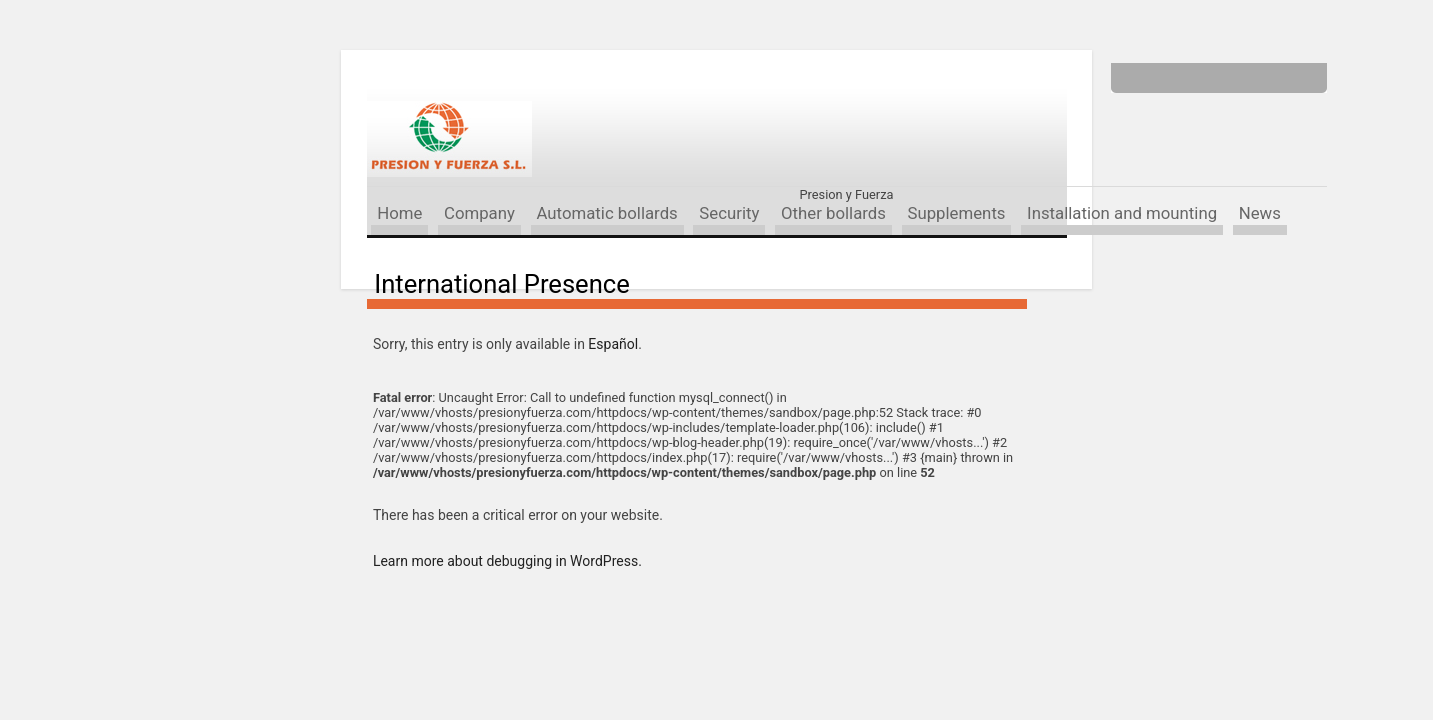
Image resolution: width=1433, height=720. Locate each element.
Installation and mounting (1122, 213)
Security (729, 213)
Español (613, 344)
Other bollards (833, 213)
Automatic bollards (606, 213)
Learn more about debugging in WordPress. (507, 561)
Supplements (956, 213)
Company (479, 213)
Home (399, 213)
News (1260, 213)
